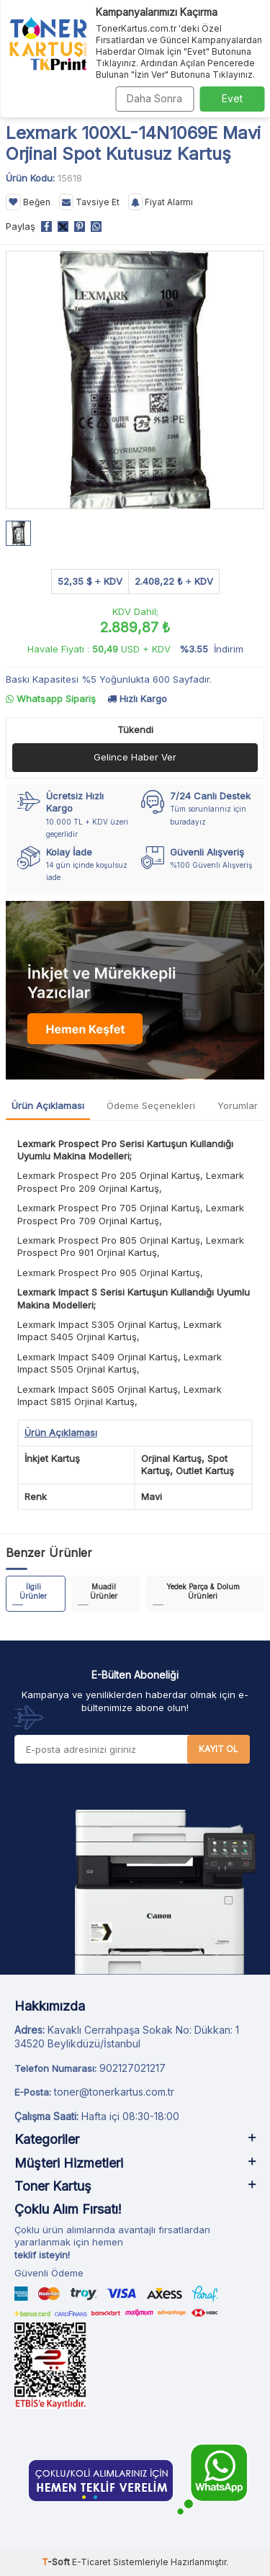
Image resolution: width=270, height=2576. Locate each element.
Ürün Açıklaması (48, 1105)
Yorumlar (237, 1105)
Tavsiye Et (89, 202)
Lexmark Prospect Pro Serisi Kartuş (96, 1143)
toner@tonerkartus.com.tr (114, 2092)
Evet (232, 98)
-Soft (57, 2562)
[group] (135, 379)
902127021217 (132, 2068)
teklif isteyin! (42, 2255)
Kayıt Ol (218, 1748)
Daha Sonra (154, 98)
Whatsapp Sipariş (51, 698)
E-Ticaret (91, 2562)
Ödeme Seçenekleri (151, 1105)
